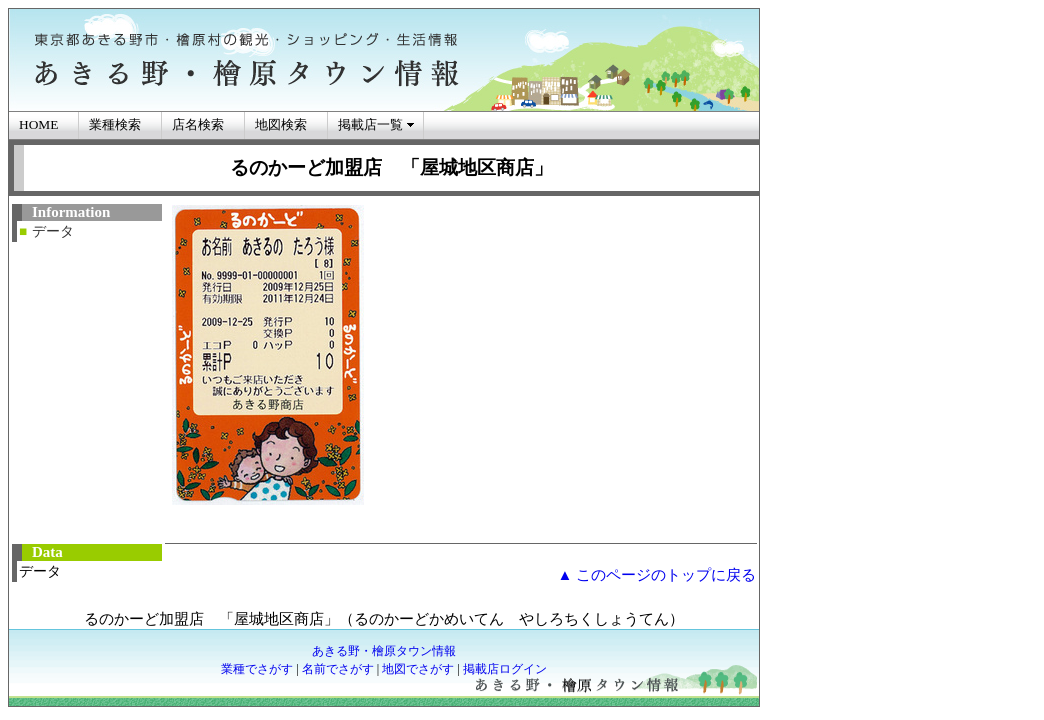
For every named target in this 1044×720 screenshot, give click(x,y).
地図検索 (281, 124)
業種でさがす (257, 669)
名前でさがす (338, 669)
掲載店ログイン (505, 669)
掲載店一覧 (370, 124)
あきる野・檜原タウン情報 (384, 651)
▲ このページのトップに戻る (656, 575)
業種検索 (115, 124)
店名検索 (198, 124)
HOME (38, 124)
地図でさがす (418, 669)
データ (53, 231)
